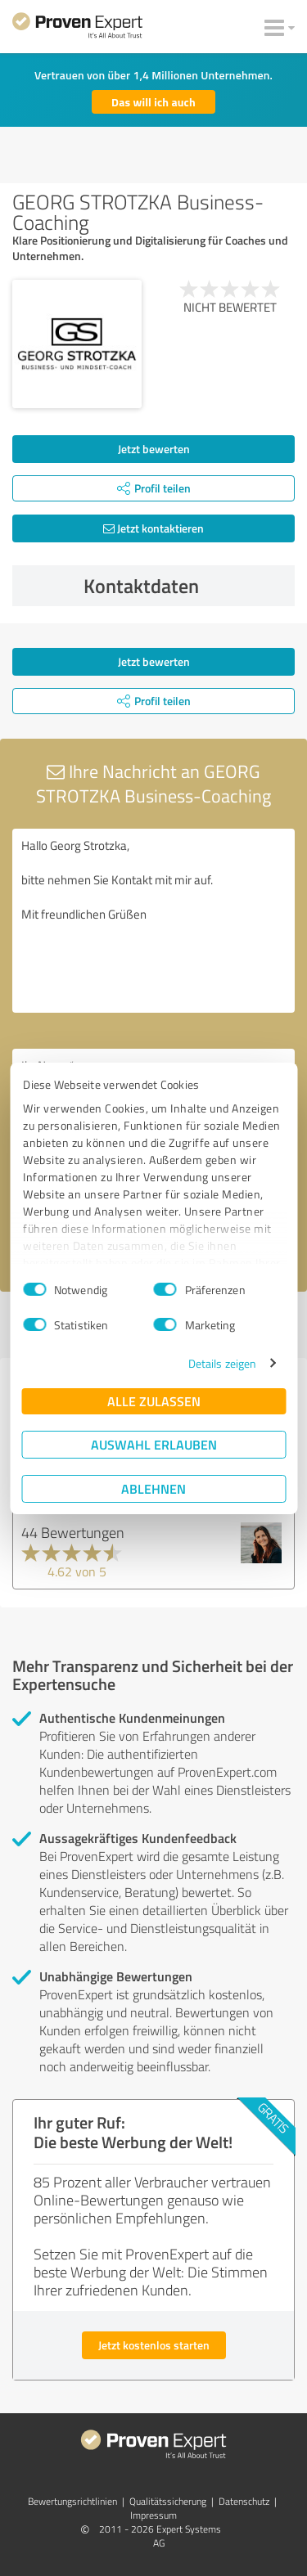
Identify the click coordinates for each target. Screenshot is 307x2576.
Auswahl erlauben (154, 1444)
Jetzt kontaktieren (153, 528)
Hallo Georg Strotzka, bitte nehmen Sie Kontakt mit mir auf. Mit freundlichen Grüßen (153, 921)
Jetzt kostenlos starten (154, 2345)
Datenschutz (244, 2501)
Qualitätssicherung (167, 2501)
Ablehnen (153, 1488)
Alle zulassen (154, 1400)
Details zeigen (222, 1363)
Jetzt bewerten (154, 448)
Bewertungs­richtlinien (72, 2501)
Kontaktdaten (185, 586)
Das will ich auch (153, 101)
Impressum (153, 2515)
